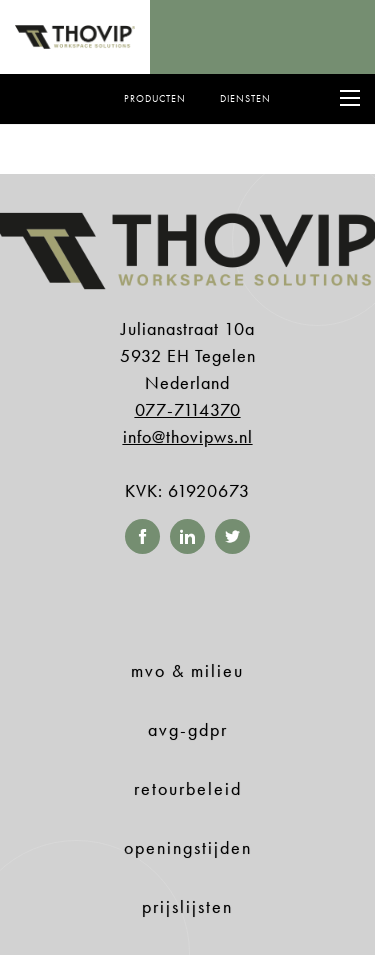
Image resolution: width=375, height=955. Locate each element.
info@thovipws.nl (188, 436)
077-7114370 (188, 409)
